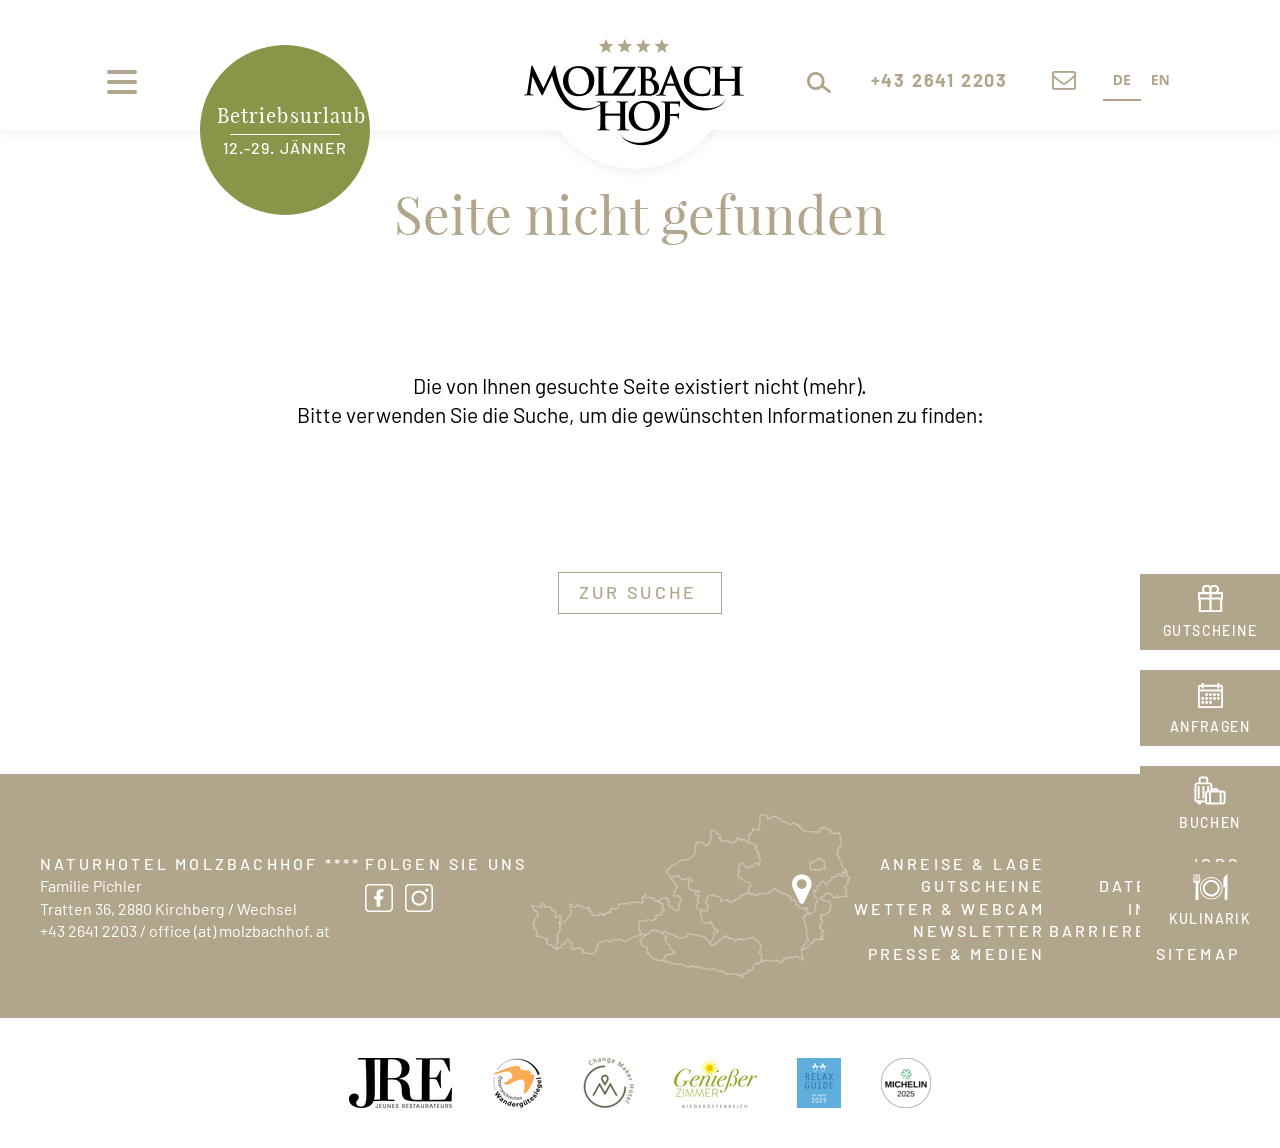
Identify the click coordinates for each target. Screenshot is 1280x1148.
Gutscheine (983, 887)
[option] (1160, 82)
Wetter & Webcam (950, 910)
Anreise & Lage (963, 865)
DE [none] (1122, 79)
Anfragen (1210, 728)
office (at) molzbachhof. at (239, 932)
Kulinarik (1210, 920)
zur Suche (638, 594)
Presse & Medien (957, 955)
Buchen (1209, 824)
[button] (799, 82)
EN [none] (1160, 79)
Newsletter (979, 932)
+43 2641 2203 (88, 932)
